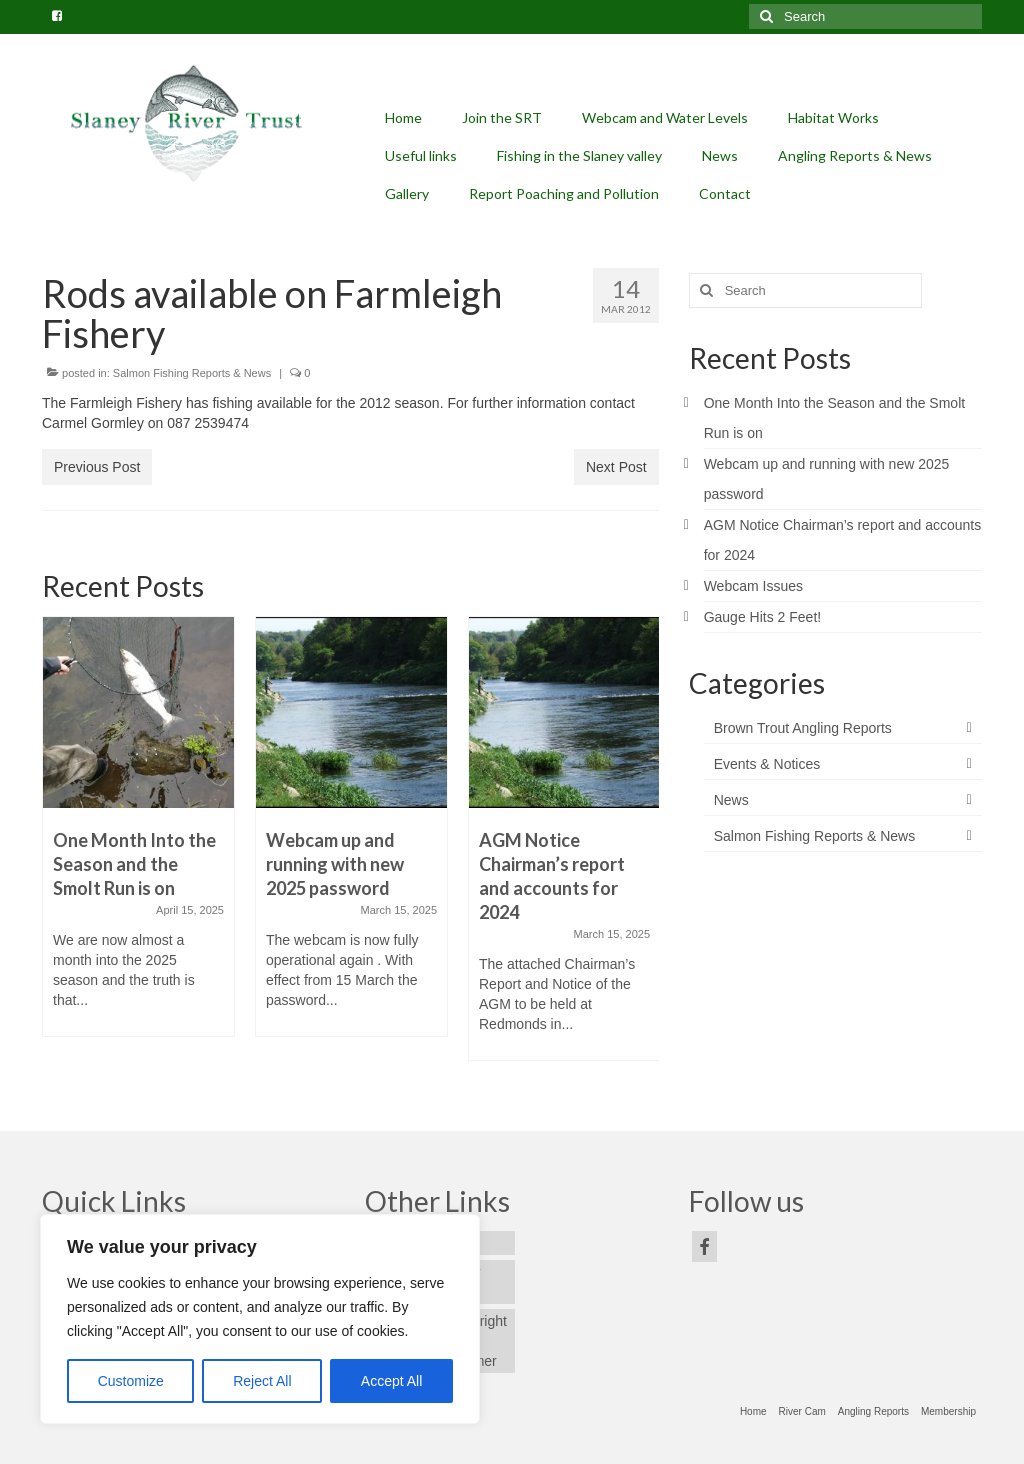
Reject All (262, 1381)
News (731, 800)
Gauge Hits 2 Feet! (763, 617)
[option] (138, 836)
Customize (131, 1381)
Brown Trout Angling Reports (803, 728)
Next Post (616, 467)
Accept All (391, 1381)
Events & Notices (767, 764)
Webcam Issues (753, 586)
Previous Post (97, 467)
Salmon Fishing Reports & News (192, 373)
